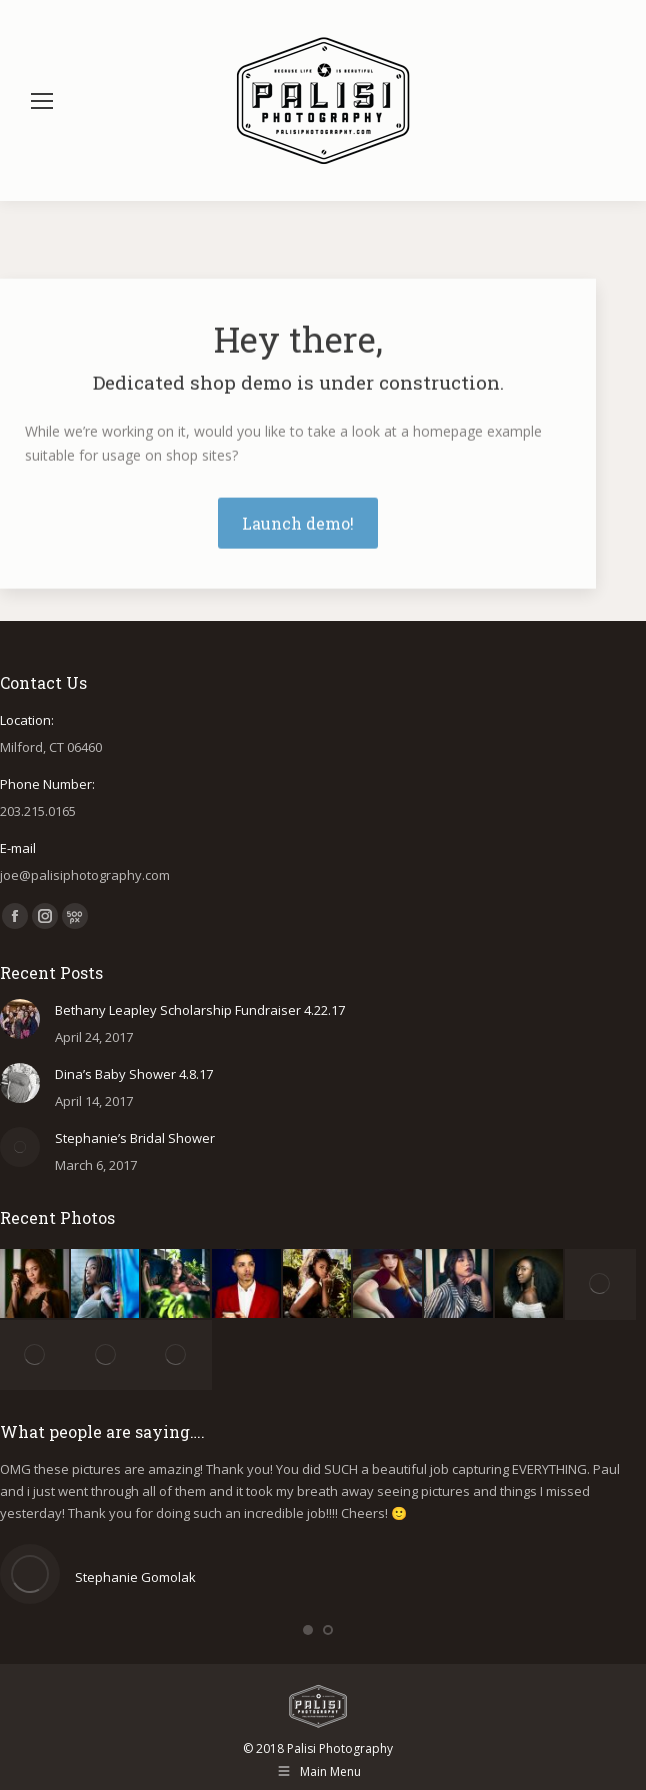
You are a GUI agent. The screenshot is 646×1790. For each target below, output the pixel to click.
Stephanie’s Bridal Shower (135, 1138)
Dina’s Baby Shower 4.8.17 (134, 1074)
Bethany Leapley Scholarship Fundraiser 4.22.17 (200, 1010)
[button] (308, 1630)
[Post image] (20, 1019)
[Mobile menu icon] (42, 101)
